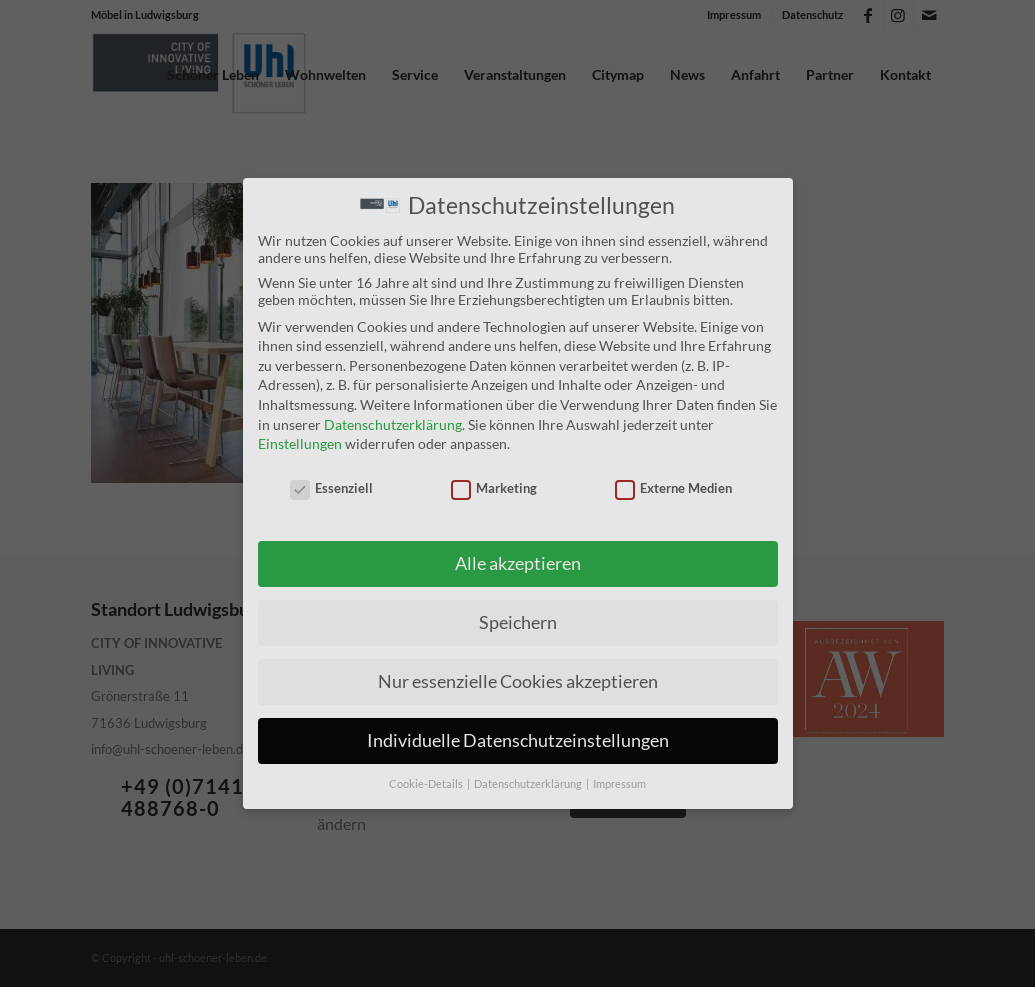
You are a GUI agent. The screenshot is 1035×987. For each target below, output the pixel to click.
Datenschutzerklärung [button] (529, 783)
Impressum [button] (619, 783)
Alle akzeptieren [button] (518, 562)
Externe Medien (674, 486)
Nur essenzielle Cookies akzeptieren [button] (518, 680)
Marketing (494, 486)
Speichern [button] (518, 621)
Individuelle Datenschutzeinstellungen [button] (518, 739)
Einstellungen (300, 442)
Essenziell (332, 486)
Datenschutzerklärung (393, 422)
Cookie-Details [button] (427, 783)
